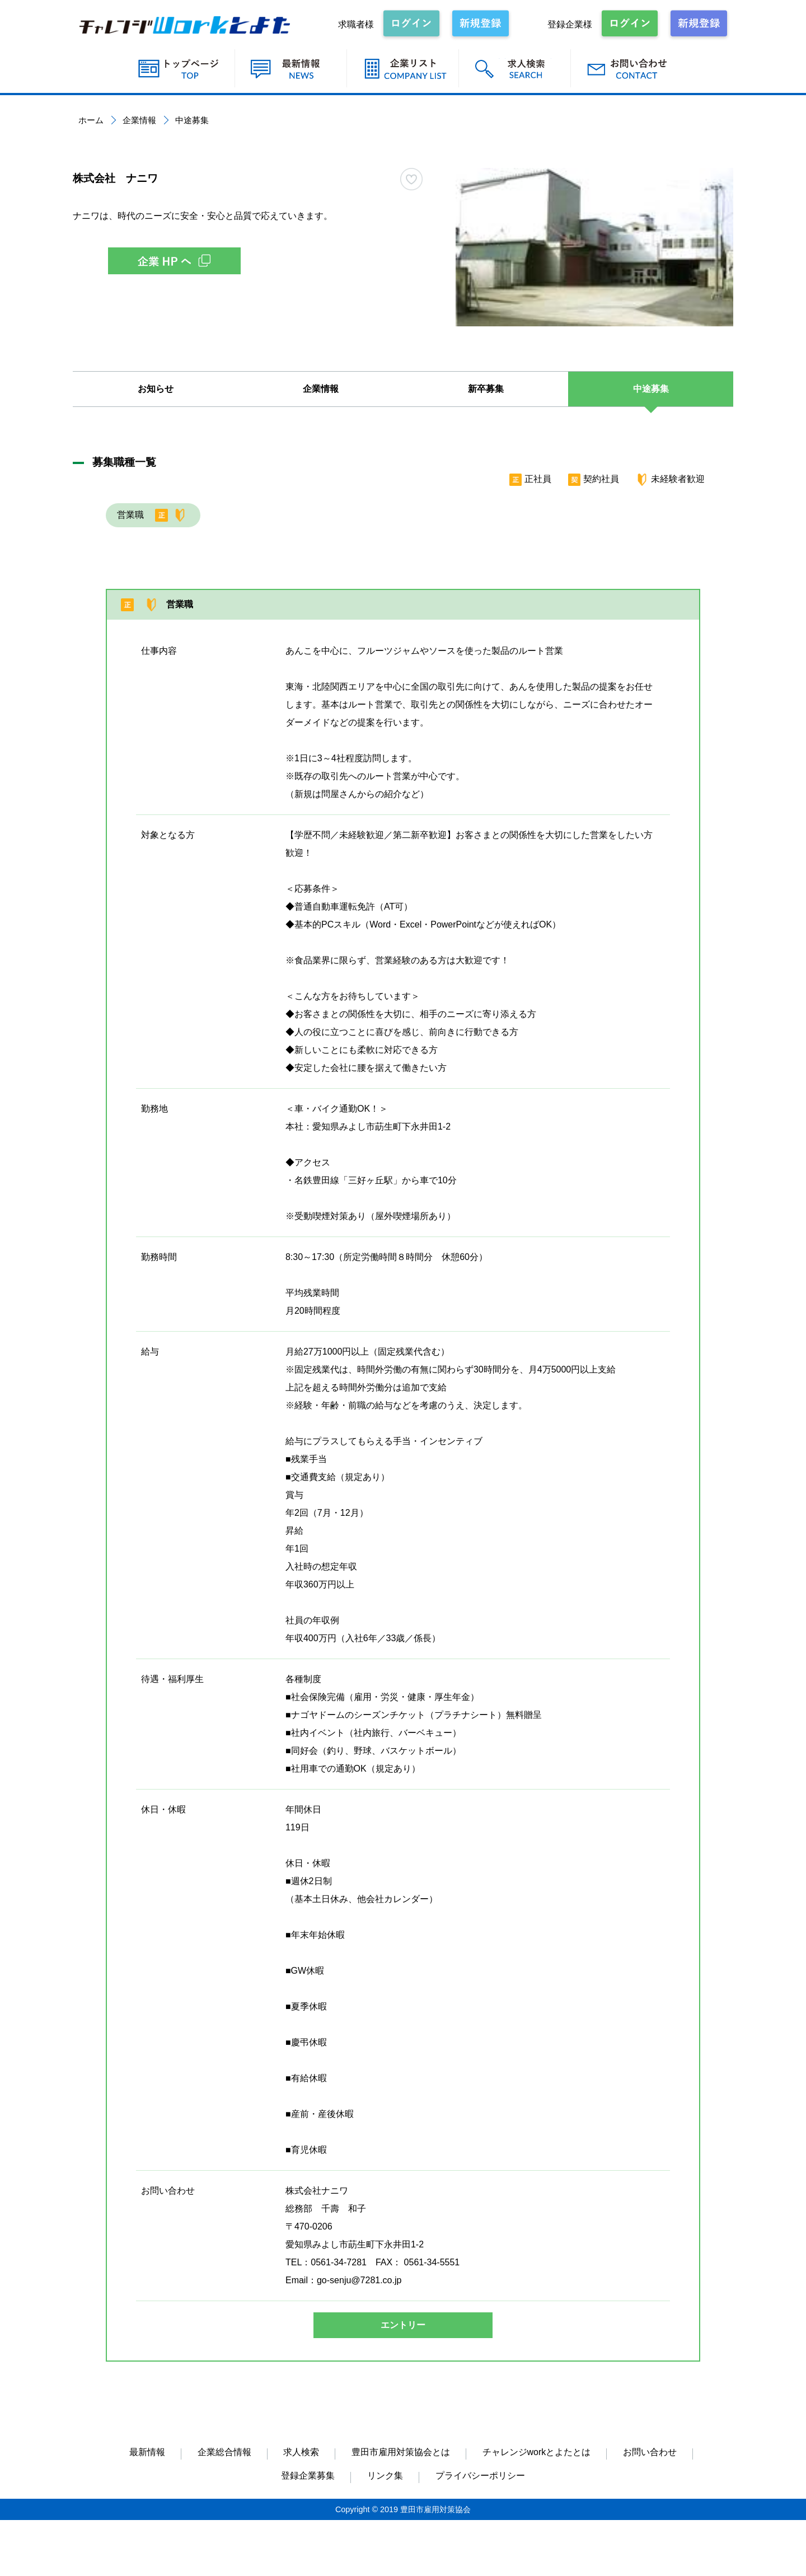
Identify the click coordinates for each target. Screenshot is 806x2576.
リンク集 (385, 2475)
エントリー (403, 2325)
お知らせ (156, 389)
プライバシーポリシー (480, 2475)
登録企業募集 (308, 2475)
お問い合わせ (650, 2452)
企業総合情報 (224, 2452)
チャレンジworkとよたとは (536, 2452)
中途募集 (651, 389)
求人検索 (301, 2452)
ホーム (91, 120)
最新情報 (147, 2452)
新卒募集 (486, 389)
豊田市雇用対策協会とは (401, 2452)
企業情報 (139, 120)
